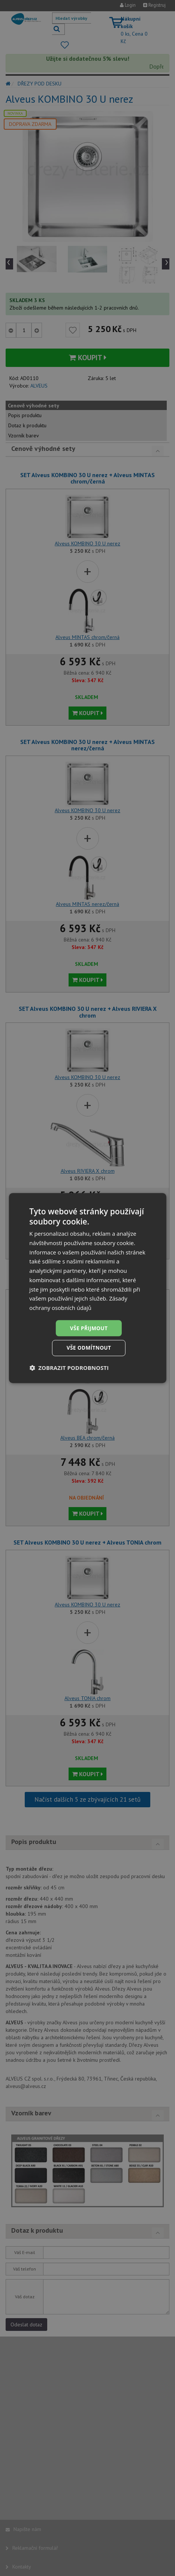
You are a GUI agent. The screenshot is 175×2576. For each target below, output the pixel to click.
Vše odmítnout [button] (89, 1348)
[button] (69, 1368)
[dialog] (87, 1287)
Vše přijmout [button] (88, 1327)
